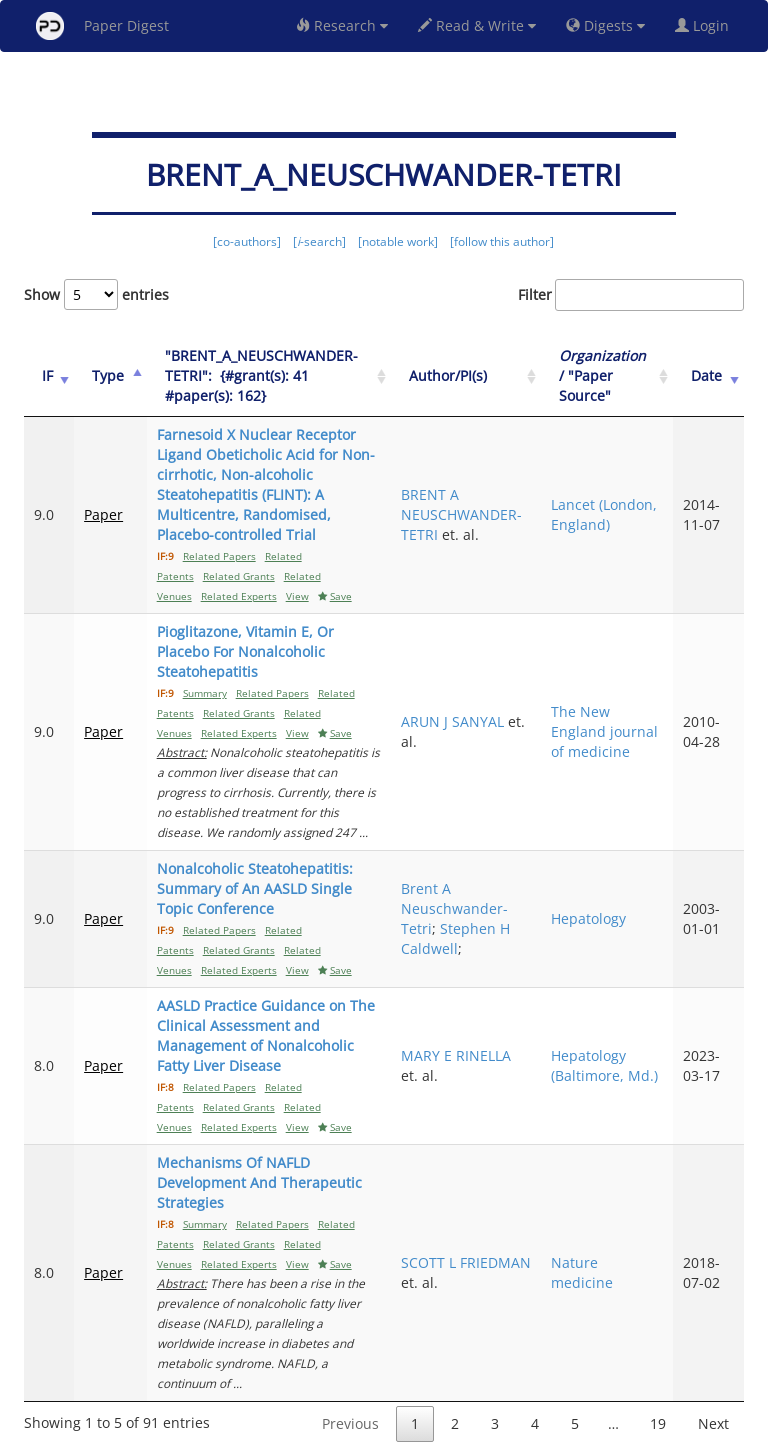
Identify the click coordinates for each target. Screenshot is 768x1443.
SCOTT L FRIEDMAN (458, 1212)
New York (546, 1424)
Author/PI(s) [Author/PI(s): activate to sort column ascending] (470, 375)
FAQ (300, 1424)
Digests (605, 25)
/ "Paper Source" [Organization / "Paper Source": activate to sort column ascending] (615, 375)
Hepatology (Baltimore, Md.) (601, 1025)
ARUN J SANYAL (474, 691)
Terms (392, 1424)
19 (658, 1343)
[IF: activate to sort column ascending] (47, 376)
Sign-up (343, 1424)
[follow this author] (502, 241)
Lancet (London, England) (593, 504)
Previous (350, 1343)
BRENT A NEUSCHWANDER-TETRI (483, 504)
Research (342, 25)
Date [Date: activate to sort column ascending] (710, 375)
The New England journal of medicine (596, 701)
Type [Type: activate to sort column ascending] (105, 375)
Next (713, 1343)
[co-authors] (247, 241)
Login (706, 25)
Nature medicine (595, 1212)
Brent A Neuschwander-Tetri (476, 868)
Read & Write (477, 25)
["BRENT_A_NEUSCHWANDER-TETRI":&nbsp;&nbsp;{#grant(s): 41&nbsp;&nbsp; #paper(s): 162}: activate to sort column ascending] (276, 376)
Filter (631, 295)
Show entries (96, 294)
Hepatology (601, 878)
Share (486, 1424)
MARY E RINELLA (478, 1015)
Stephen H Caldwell (477, 898)
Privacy (440, 1424)
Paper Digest (102, 26)
